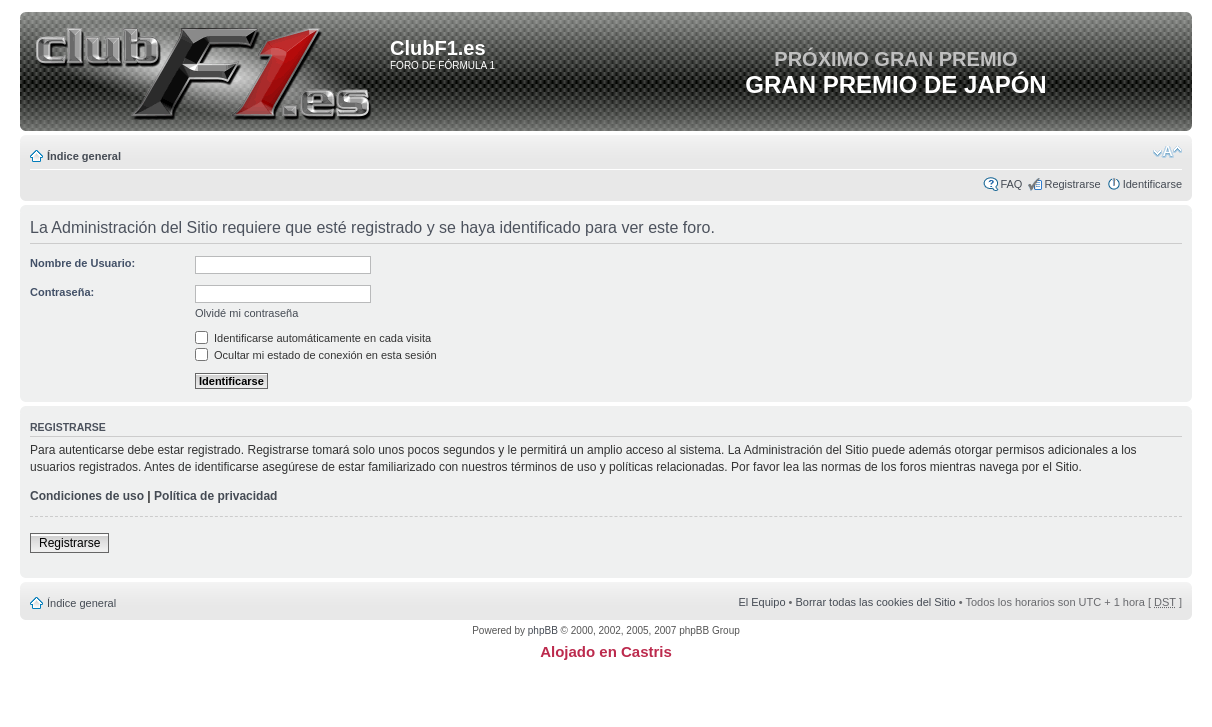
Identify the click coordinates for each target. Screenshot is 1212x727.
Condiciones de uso (87, 496)
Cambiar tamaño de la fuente (1167, 152)
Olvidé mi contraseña (246, 313)
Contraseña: (62, 292)
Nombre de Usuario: (82, 263)
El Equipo (761, 602)
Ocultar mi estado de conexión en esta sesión (316, 355)
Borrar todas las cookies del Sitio (875, 602)
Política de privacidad (215, 496)
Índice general (84, 156)
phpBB (543, 630)
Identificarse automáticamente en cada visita (313, 338)
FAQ (1011, 184)
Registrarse (1072, 184)
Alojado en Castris (606, 651)
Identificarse (1152, 184)
